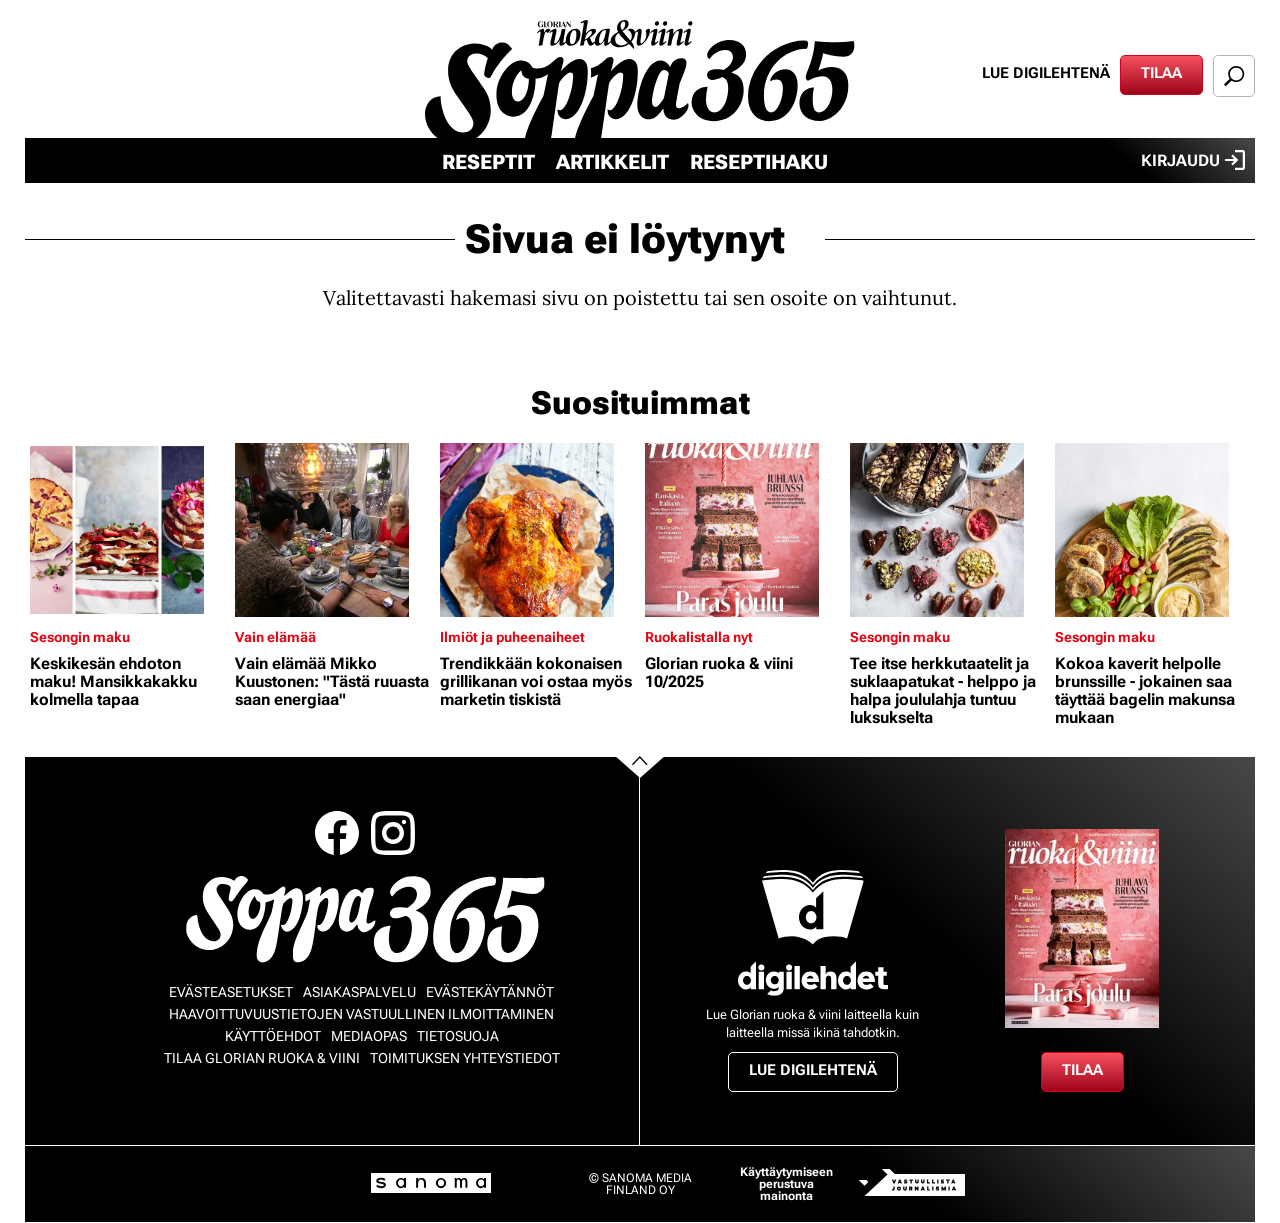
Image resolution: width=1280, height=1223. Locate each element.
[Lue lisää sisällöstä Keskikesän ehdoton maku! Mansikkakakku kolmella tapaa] (127, 530)
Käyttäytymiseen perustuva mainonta (786, 1184)
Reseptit (488, 162)
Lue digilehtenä (1046, 73)
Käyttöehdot (273, 1036)
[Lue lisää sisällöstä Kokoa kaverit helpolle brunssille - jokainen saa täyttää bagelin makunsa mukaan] (1152, 530)
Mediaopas (369, 1036)
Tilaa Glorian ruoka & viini (262, 1058)
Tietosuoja (458, 1036)
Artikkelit (612, 162)
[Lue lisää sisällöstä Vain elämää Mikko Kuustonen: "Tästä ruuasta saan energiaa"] (332, 530)
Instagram (393, 833)
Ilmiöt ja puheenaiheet (512, 637)
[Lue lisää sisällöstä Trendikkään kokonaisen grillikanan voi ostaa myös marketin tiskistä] (537, 530)
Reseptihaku (759, 162)
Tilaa (1161, 73)
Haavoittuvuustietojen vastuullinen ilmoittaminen (361, 1014)
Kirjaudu (1193, 160)
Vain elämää (275, 637)
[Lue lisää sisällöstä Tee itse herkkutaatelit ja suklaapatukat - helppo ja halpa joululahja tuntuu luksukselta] (947, 530)
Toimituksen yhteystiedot (465, 1058)
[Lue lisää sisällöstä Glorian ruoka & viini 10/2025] (742, 530)
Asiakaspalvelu (359, 992)
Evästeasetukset (231, 992)
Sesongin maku (80, 637)
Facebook (337, 833)
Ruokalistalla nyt (699, 637)
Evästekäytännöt (490, 992)
